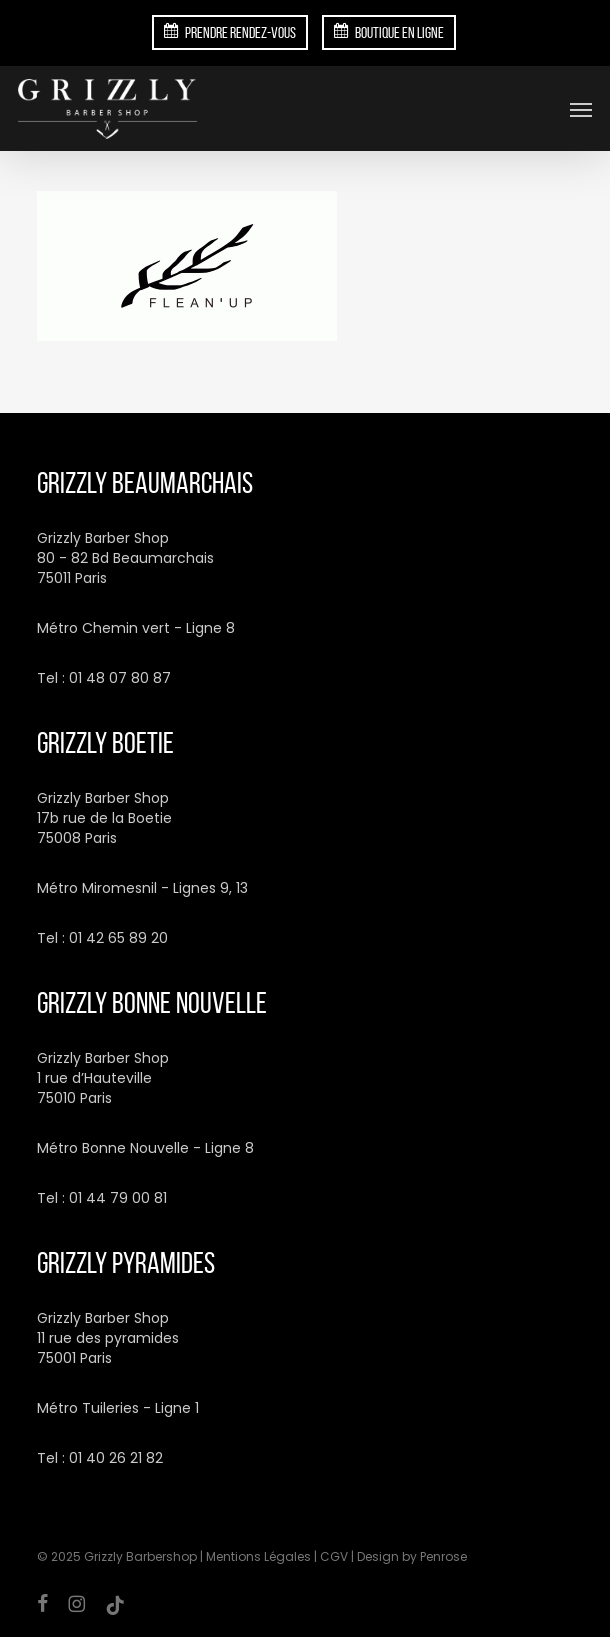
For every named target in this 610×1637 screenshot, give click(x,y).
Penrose (443, 1556)
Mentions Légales (258, 1556)
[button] (581, 109)
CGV (334, 1556)
